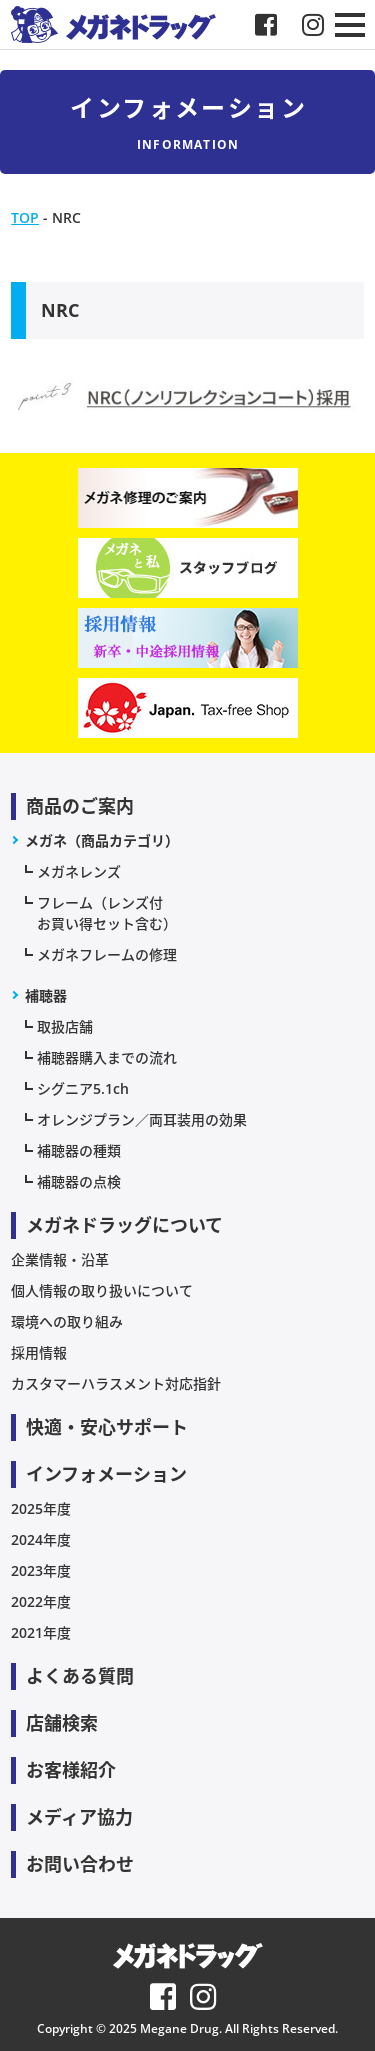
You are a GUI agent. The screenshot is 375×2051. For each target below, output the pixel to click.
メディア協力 (79, 1817)
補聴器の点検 (79, 1181)
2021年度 (41, 1632)
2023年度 (41, 1570)
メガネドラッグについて (124, 1225)
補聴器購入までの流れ (107, 1057)
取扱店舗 (65, 1026)
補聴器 (46, 995)
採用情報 (39, 1352)
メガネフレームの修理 (107, 954)
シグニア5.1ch (83, 1088)
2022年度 (41, 1601)
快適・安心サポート (107, 1427)
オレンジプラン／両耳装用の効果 (142, 1119)
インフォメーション (106, 1474)
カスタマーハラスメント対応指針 (116, 1383)
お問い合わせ (80, 1864)
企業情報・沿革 (60, 1259)
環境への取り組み (67, 1321)
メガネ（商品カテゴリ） (102, 840)
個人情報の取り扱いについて (102, 1290)
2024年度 (41, 1539)
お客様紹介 (71, 1770)
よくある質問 (80, 1676)
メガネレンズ (79, 871)
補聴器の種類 (79, 1150)
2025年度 (41, 1508)
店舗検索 (62, 1723)
